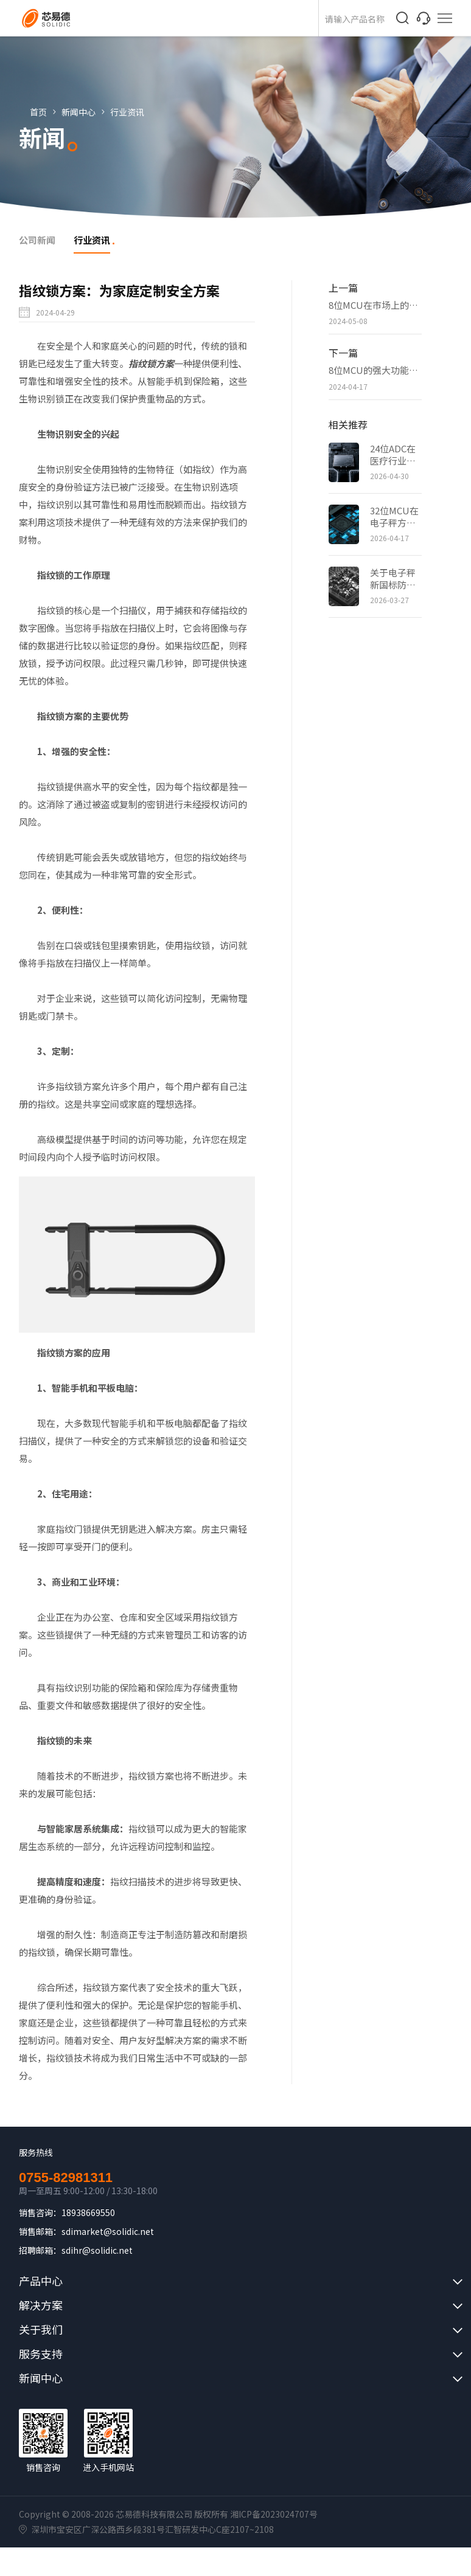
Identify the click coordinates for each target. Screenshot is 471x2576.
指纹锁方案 (151, 363)
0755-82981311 (66, 2177)
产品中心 (41, 2280)
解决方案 (41, 2305)
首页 (38, 112)
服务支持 (41, 2353)
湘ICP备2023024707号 (274, 2514)
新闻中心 (78, 112)
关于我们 (41, 2329)
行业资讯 (127, 112)
